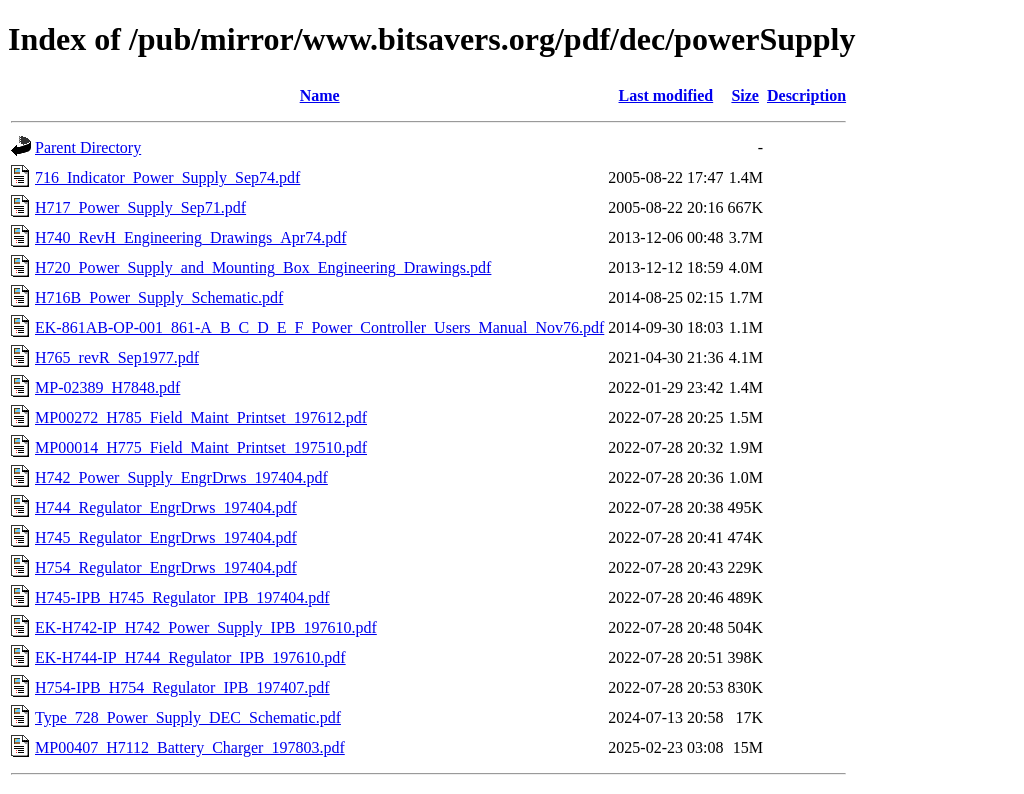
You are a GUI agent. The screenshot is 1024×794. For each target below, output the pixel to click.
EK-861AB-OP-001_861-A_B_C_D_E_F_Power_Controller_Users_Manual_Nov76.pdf (319, 327)
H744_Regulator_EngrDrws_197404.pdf (166, 507)
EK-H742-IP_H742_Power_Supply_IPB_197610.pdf (206, 627)
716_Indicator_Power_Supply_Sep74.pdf (167, 177)
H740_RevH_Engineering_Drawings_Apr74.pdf (191, 237)
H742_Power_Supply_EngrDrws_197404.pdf (181, 477)
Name (320, 95)
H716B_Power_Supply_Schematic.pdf (159, 297)
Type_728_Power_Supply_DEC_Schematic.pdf (188, 717)
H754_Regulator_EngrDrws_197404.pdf (166, 567)
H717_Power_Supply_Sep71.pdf (140, 207)
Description (806, 95)
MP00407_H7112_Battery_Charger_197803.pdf (190, 747)
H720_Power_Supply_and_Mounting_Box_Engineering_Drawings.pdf (263, 267)
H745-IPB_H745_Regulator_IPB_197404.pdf (182, 597)
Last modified (666, 95)
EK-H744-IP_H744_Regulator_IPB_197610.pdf (190, 657)
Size (745, 95)
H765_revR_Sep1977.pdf (117, 357)
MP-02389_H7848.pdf (107, 387)
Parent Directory (88, 147)
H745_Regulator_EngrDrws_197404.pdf (166, 537)
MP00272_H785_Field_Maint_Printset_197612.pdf (201, 417)
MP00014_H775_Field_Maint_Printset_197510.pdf (201, 447)
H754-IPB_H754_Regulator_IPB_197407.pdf (182, 687)
